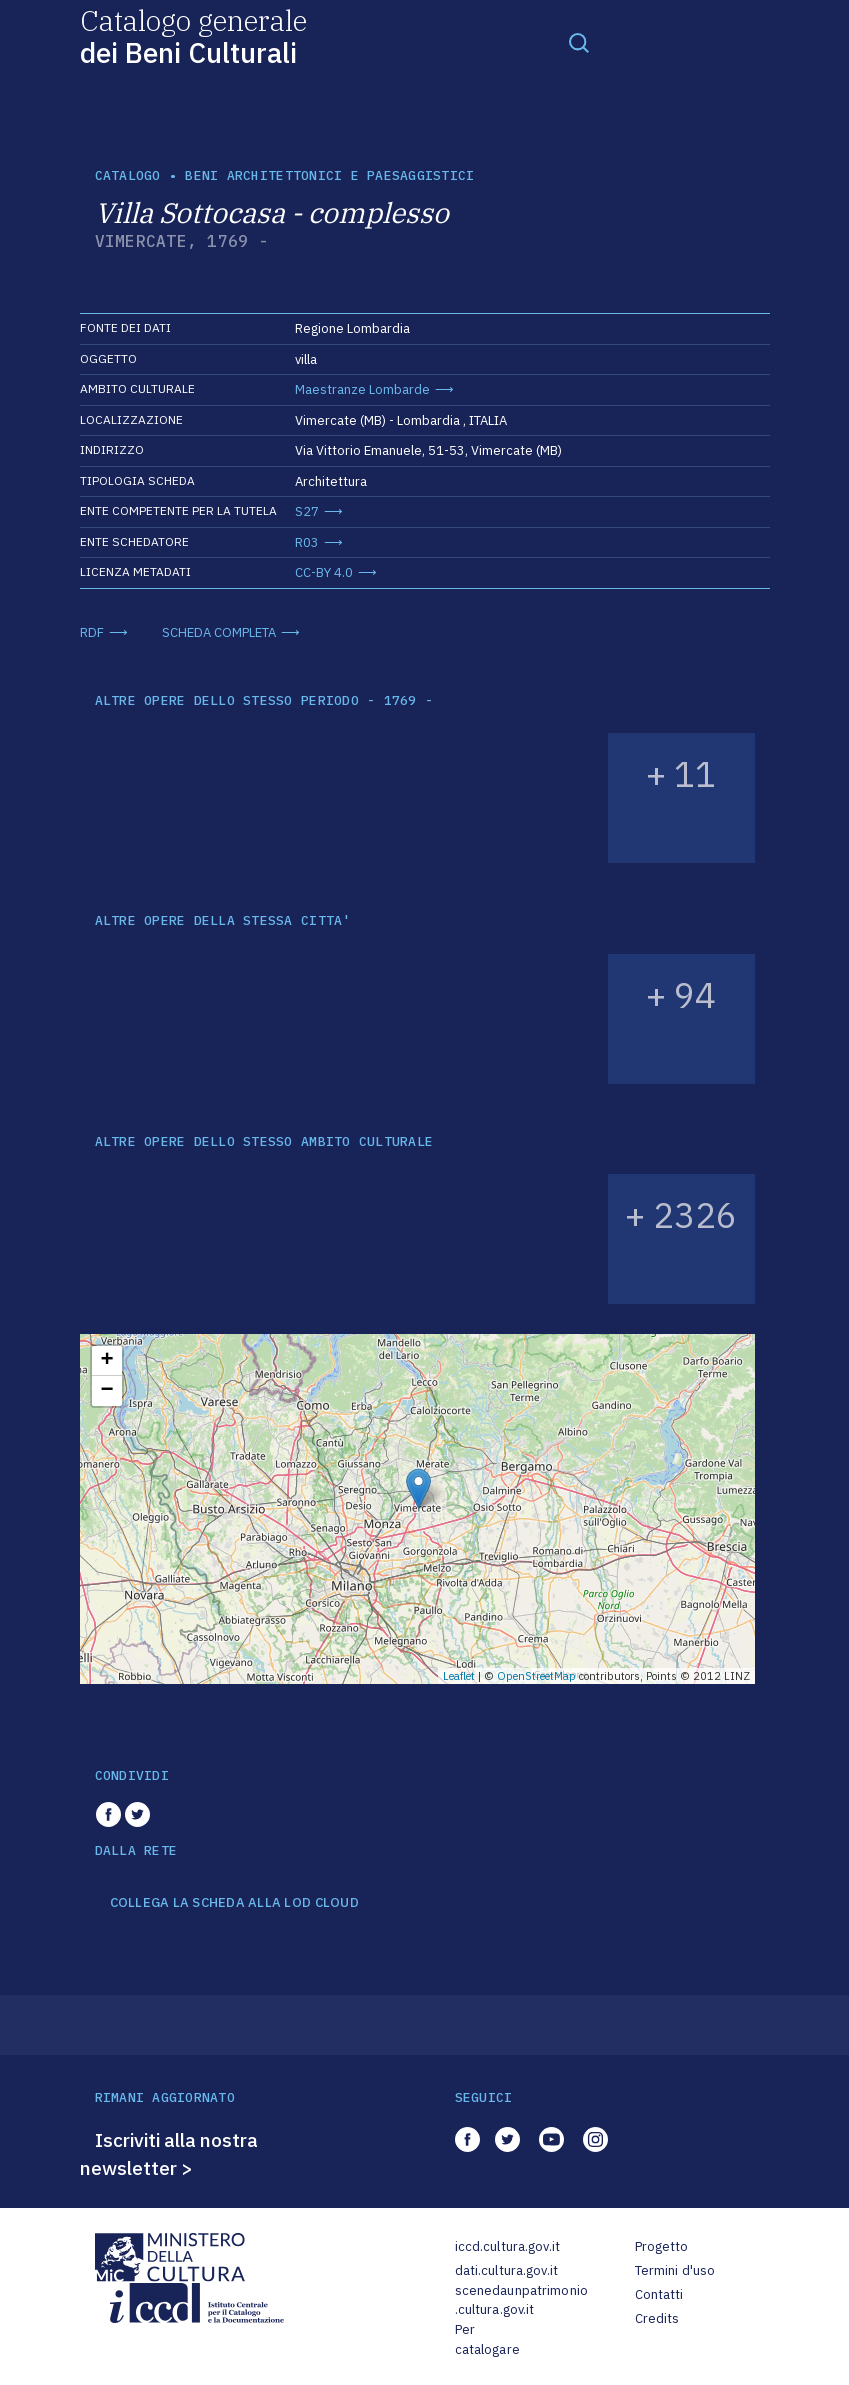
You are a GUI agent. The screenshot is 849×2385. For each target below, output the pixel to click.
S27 (307, 511)
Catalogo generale (193, 35)
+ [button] (106, 1361)
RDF (92, 632)
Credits (657, 2318)
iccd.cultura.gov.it (507, 2246)
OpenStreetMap (536, 1676)
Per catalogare (487, 2339)
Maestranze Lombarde (362, 389)
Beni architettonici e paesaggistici (329, 175)
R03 (307, 542)
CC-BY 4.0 (324, 572)
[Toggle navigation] (579, 42)
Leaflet (459, 1676)
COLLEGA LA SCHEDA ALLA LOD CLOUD (234, 1903)
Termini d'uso (675, 2270)
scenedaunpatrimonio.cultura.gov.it (521, 2300)
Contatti (659, 2294)
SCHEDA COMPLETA (219, 632)
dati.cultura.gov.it (506, 2270)
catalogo (128, 175)
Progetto (662, 2246)
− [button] (106, 1391)
